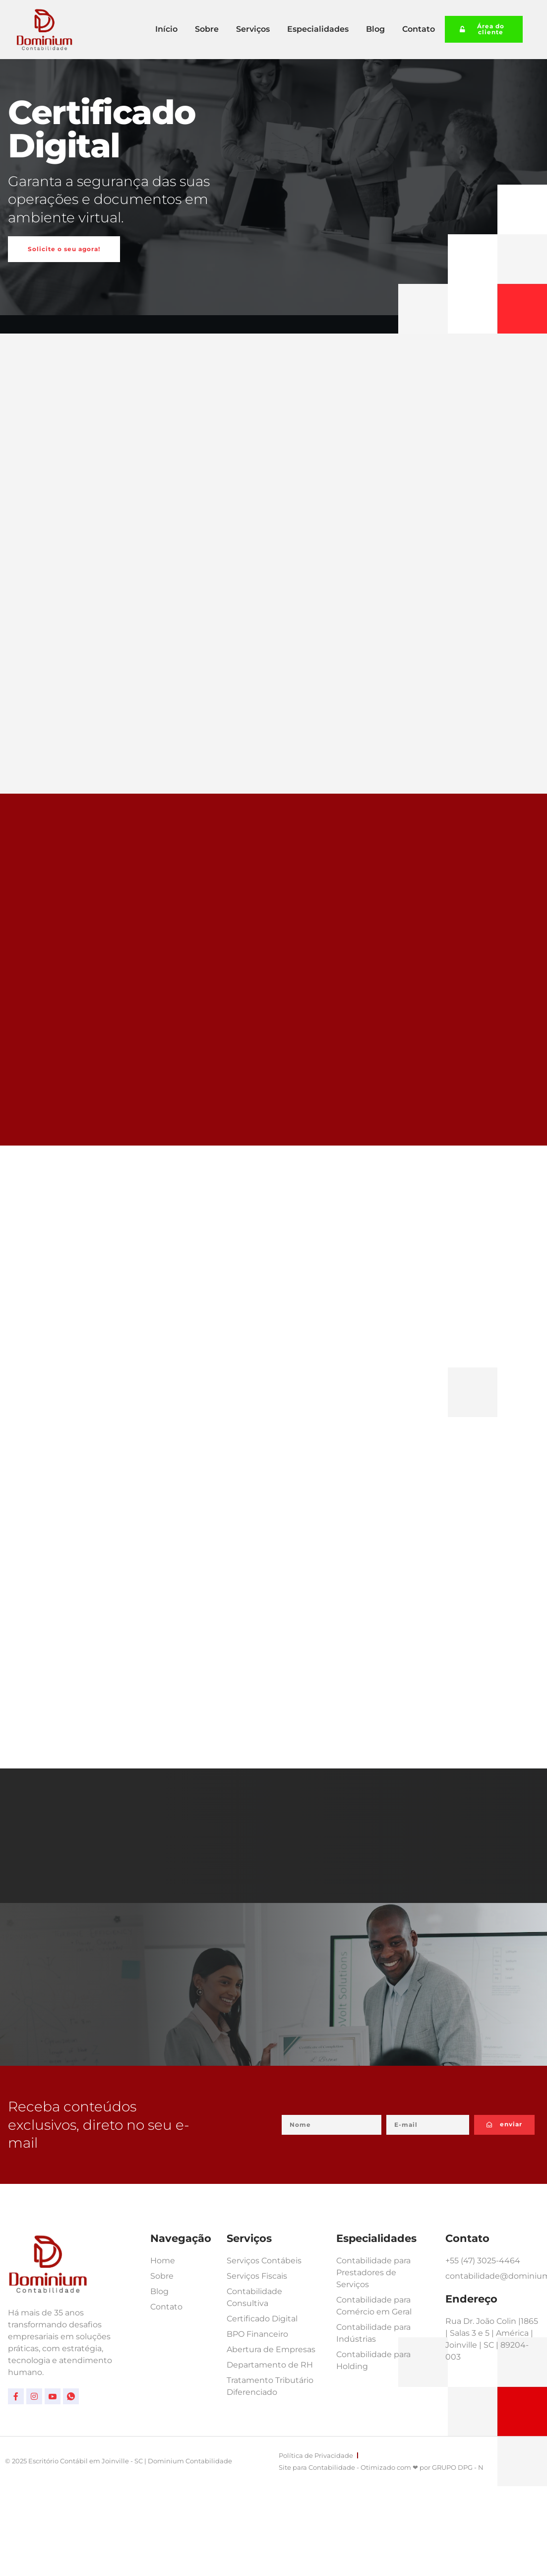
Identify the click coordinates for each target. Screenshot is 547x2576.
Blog (375, 29)
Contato (418, 29)
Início (166, 29)
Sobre (207, 29)
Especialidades (318, 29)
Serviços (253, 29)
